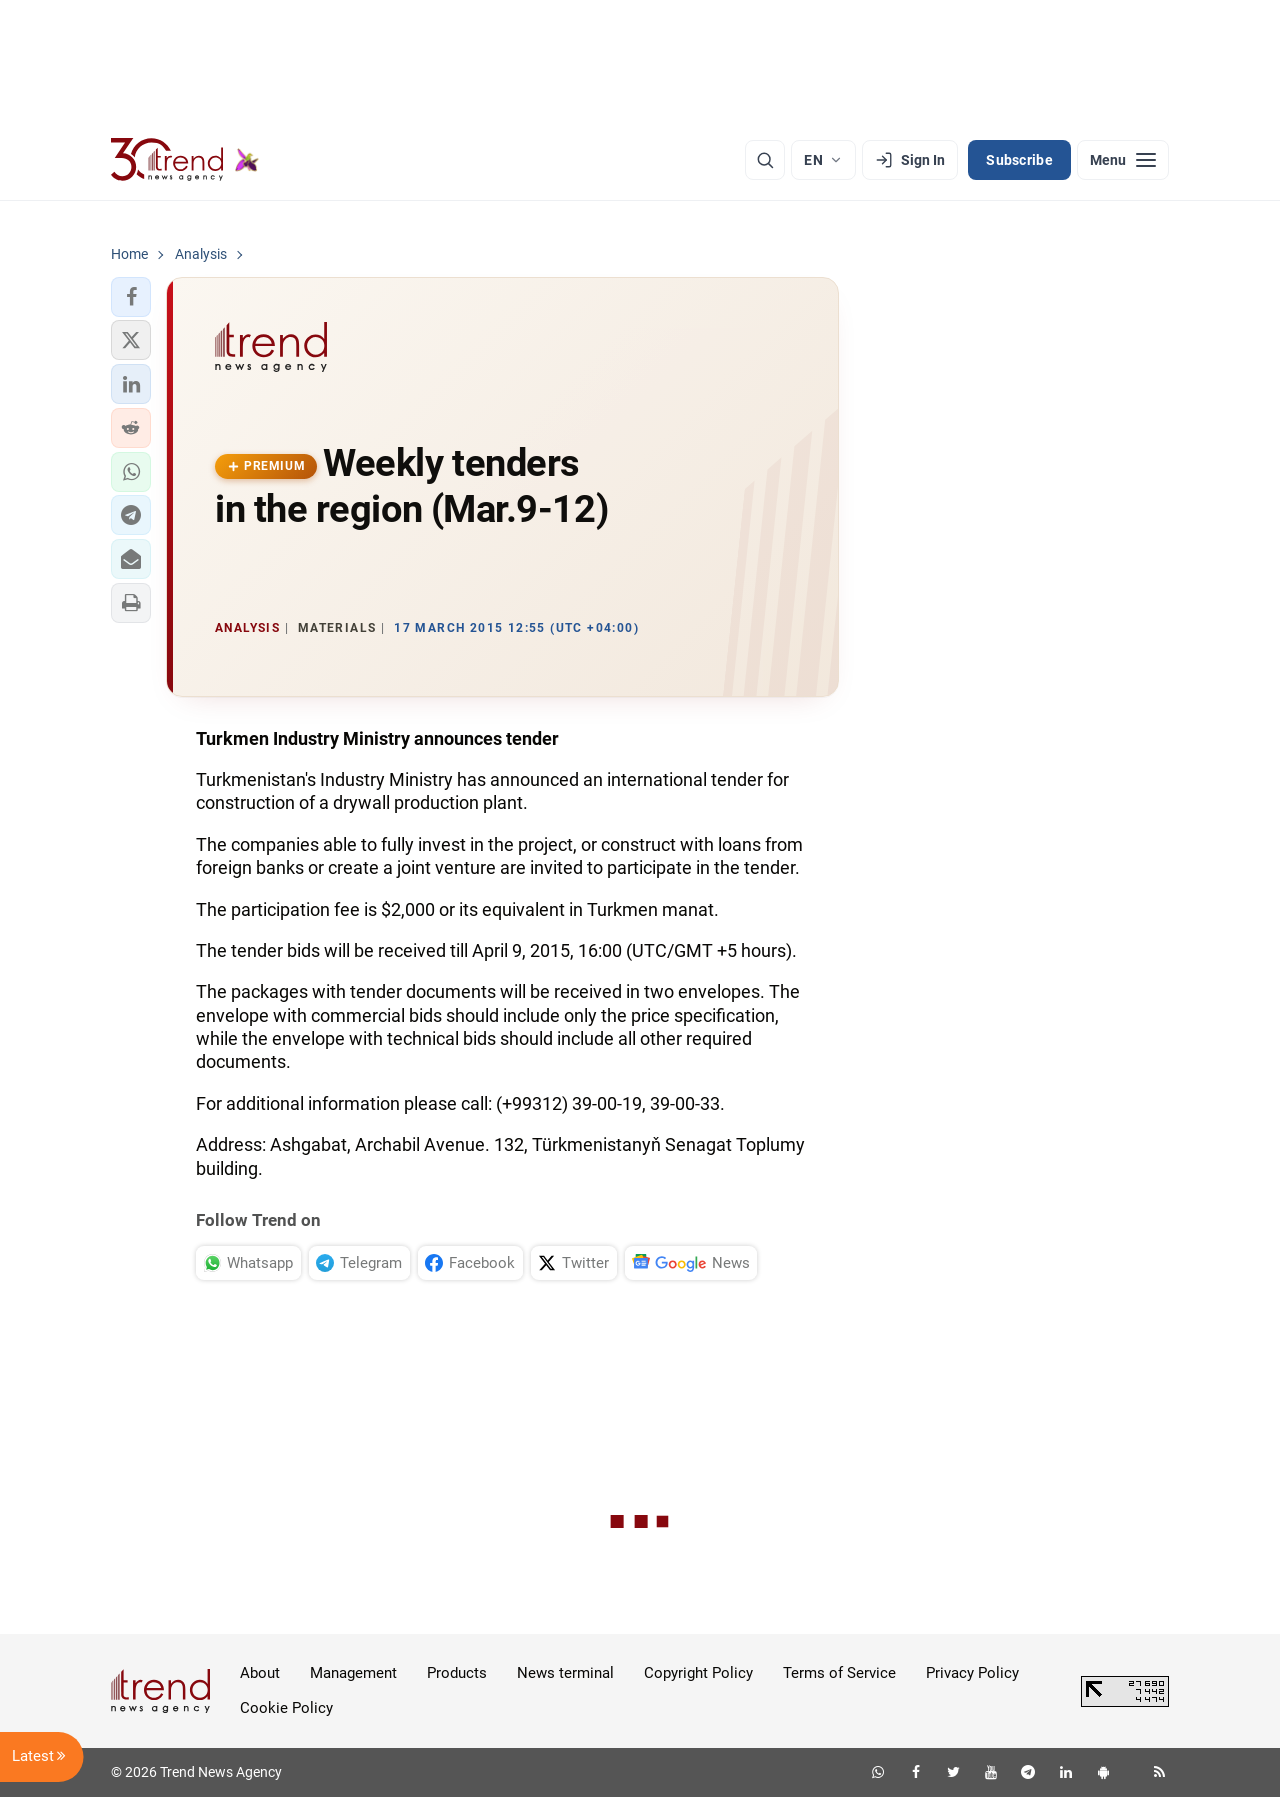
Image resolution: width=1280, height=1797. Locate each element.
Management (353, 1673)
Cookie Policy (286, 1708)
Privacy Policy (972, 1673)
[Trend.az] (185, 160)
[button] (131, 297)
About (260, 1673)
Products (457, 1673)
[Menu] (1123, 160)
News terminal (565, 1673)
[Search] (765, 160)
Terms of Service (839, 1673)
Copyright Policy (698, 1673)
